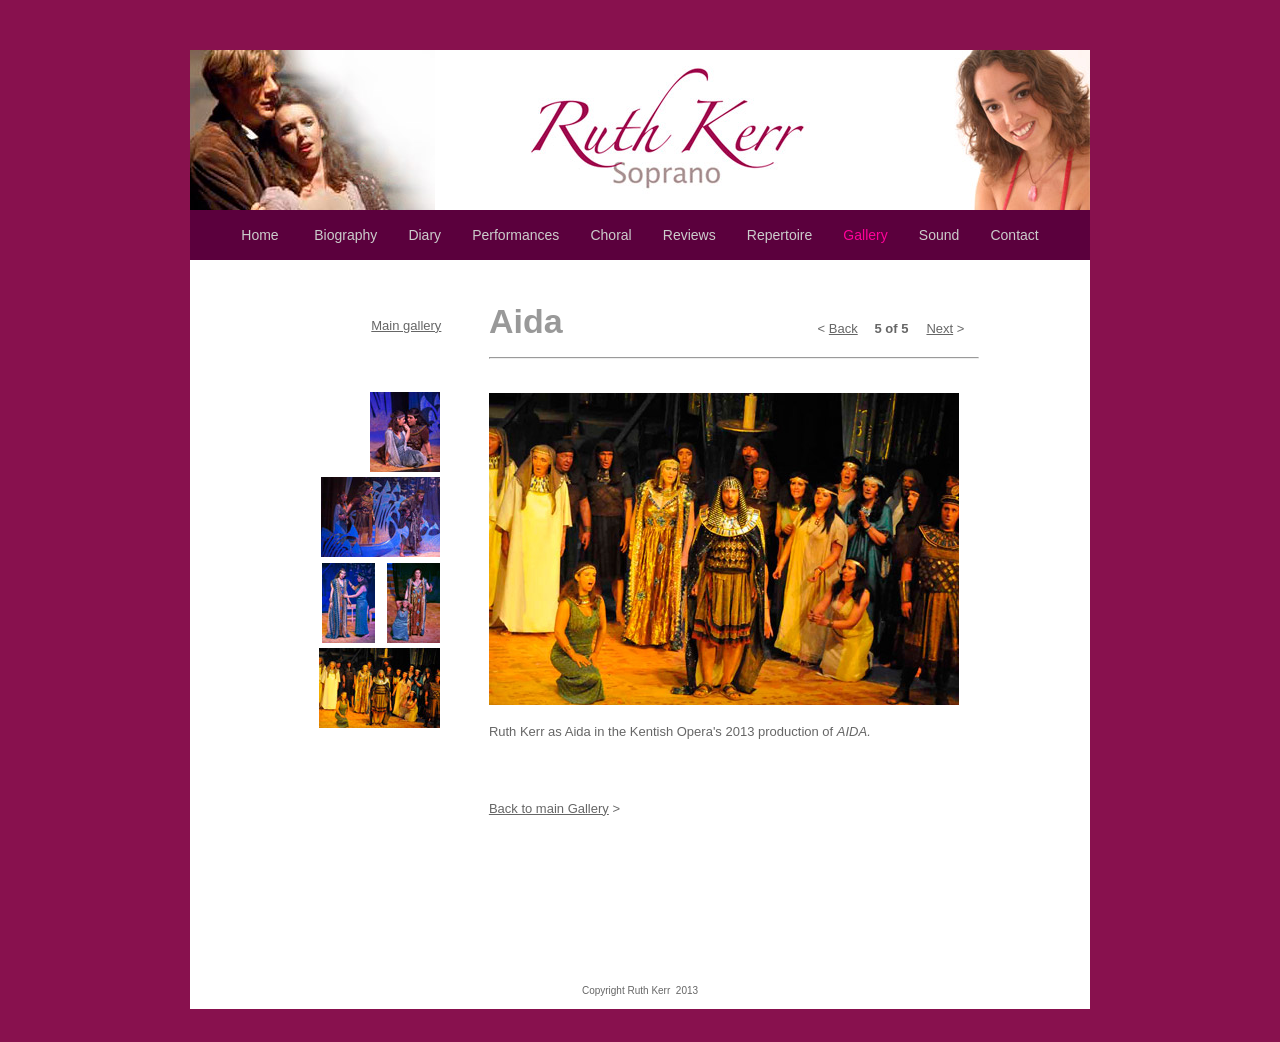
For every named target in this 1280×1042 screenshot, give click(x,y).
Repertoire (779, 235)
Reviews (689, 235)
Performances (515, 235)
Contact (1014, 235)
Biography (345, 235)
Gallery (865, 235)
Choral (610, 235)
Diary (424, 235)
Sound (939, 235)
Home (259, 235)
